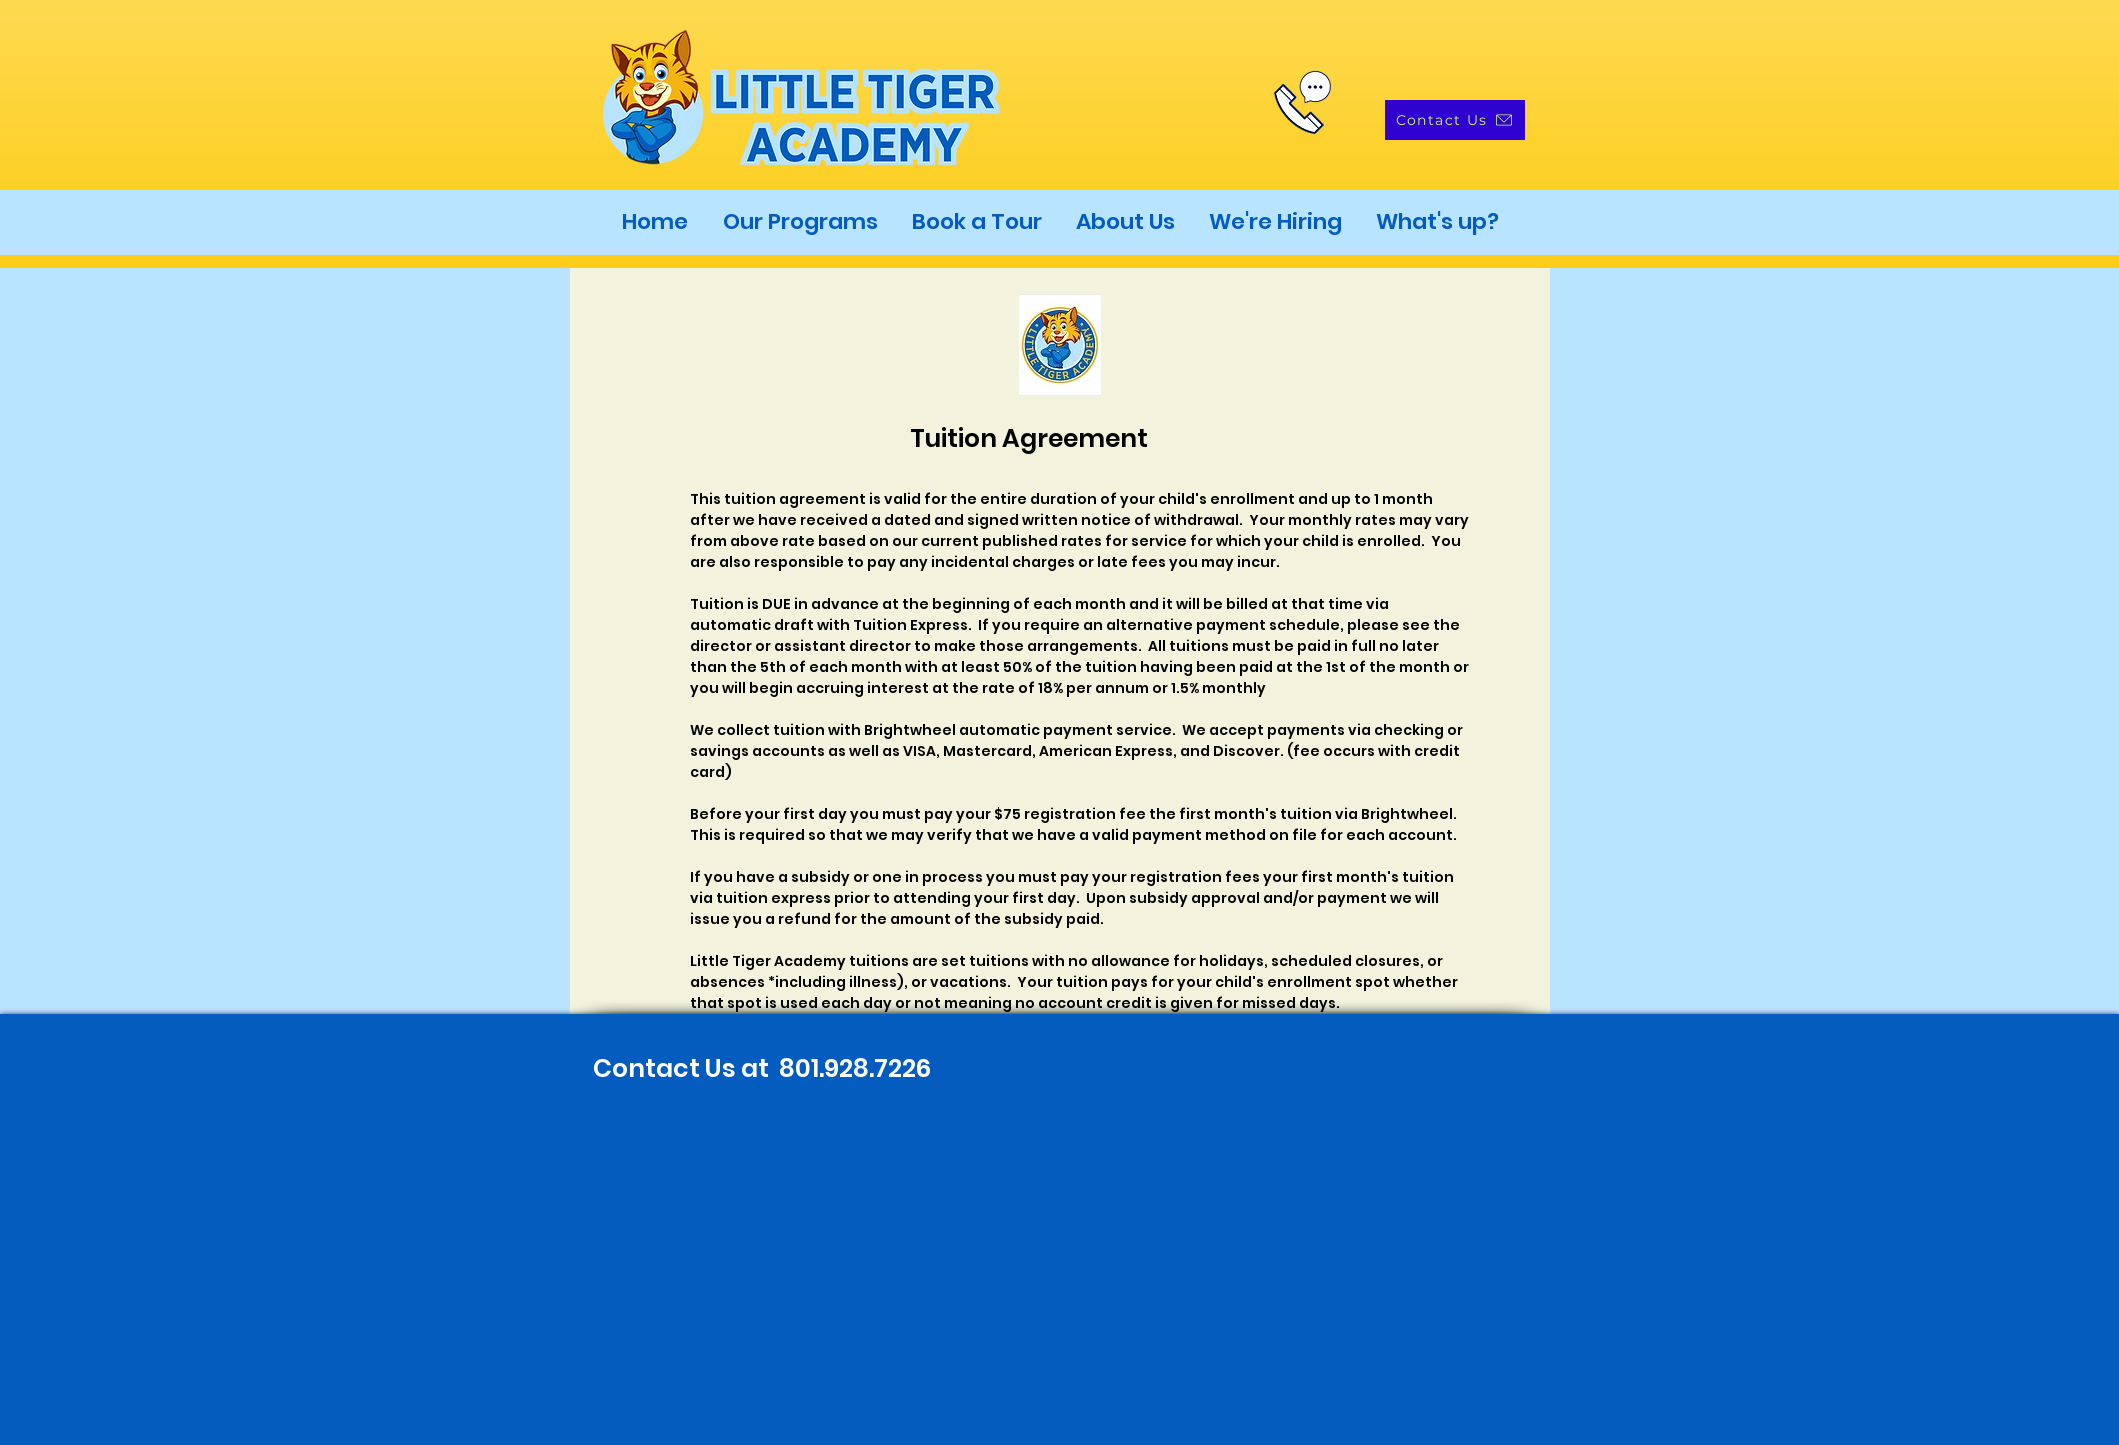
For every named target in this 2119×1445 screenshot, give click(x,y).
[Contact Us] (1455, 120)
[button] (800, 222)
